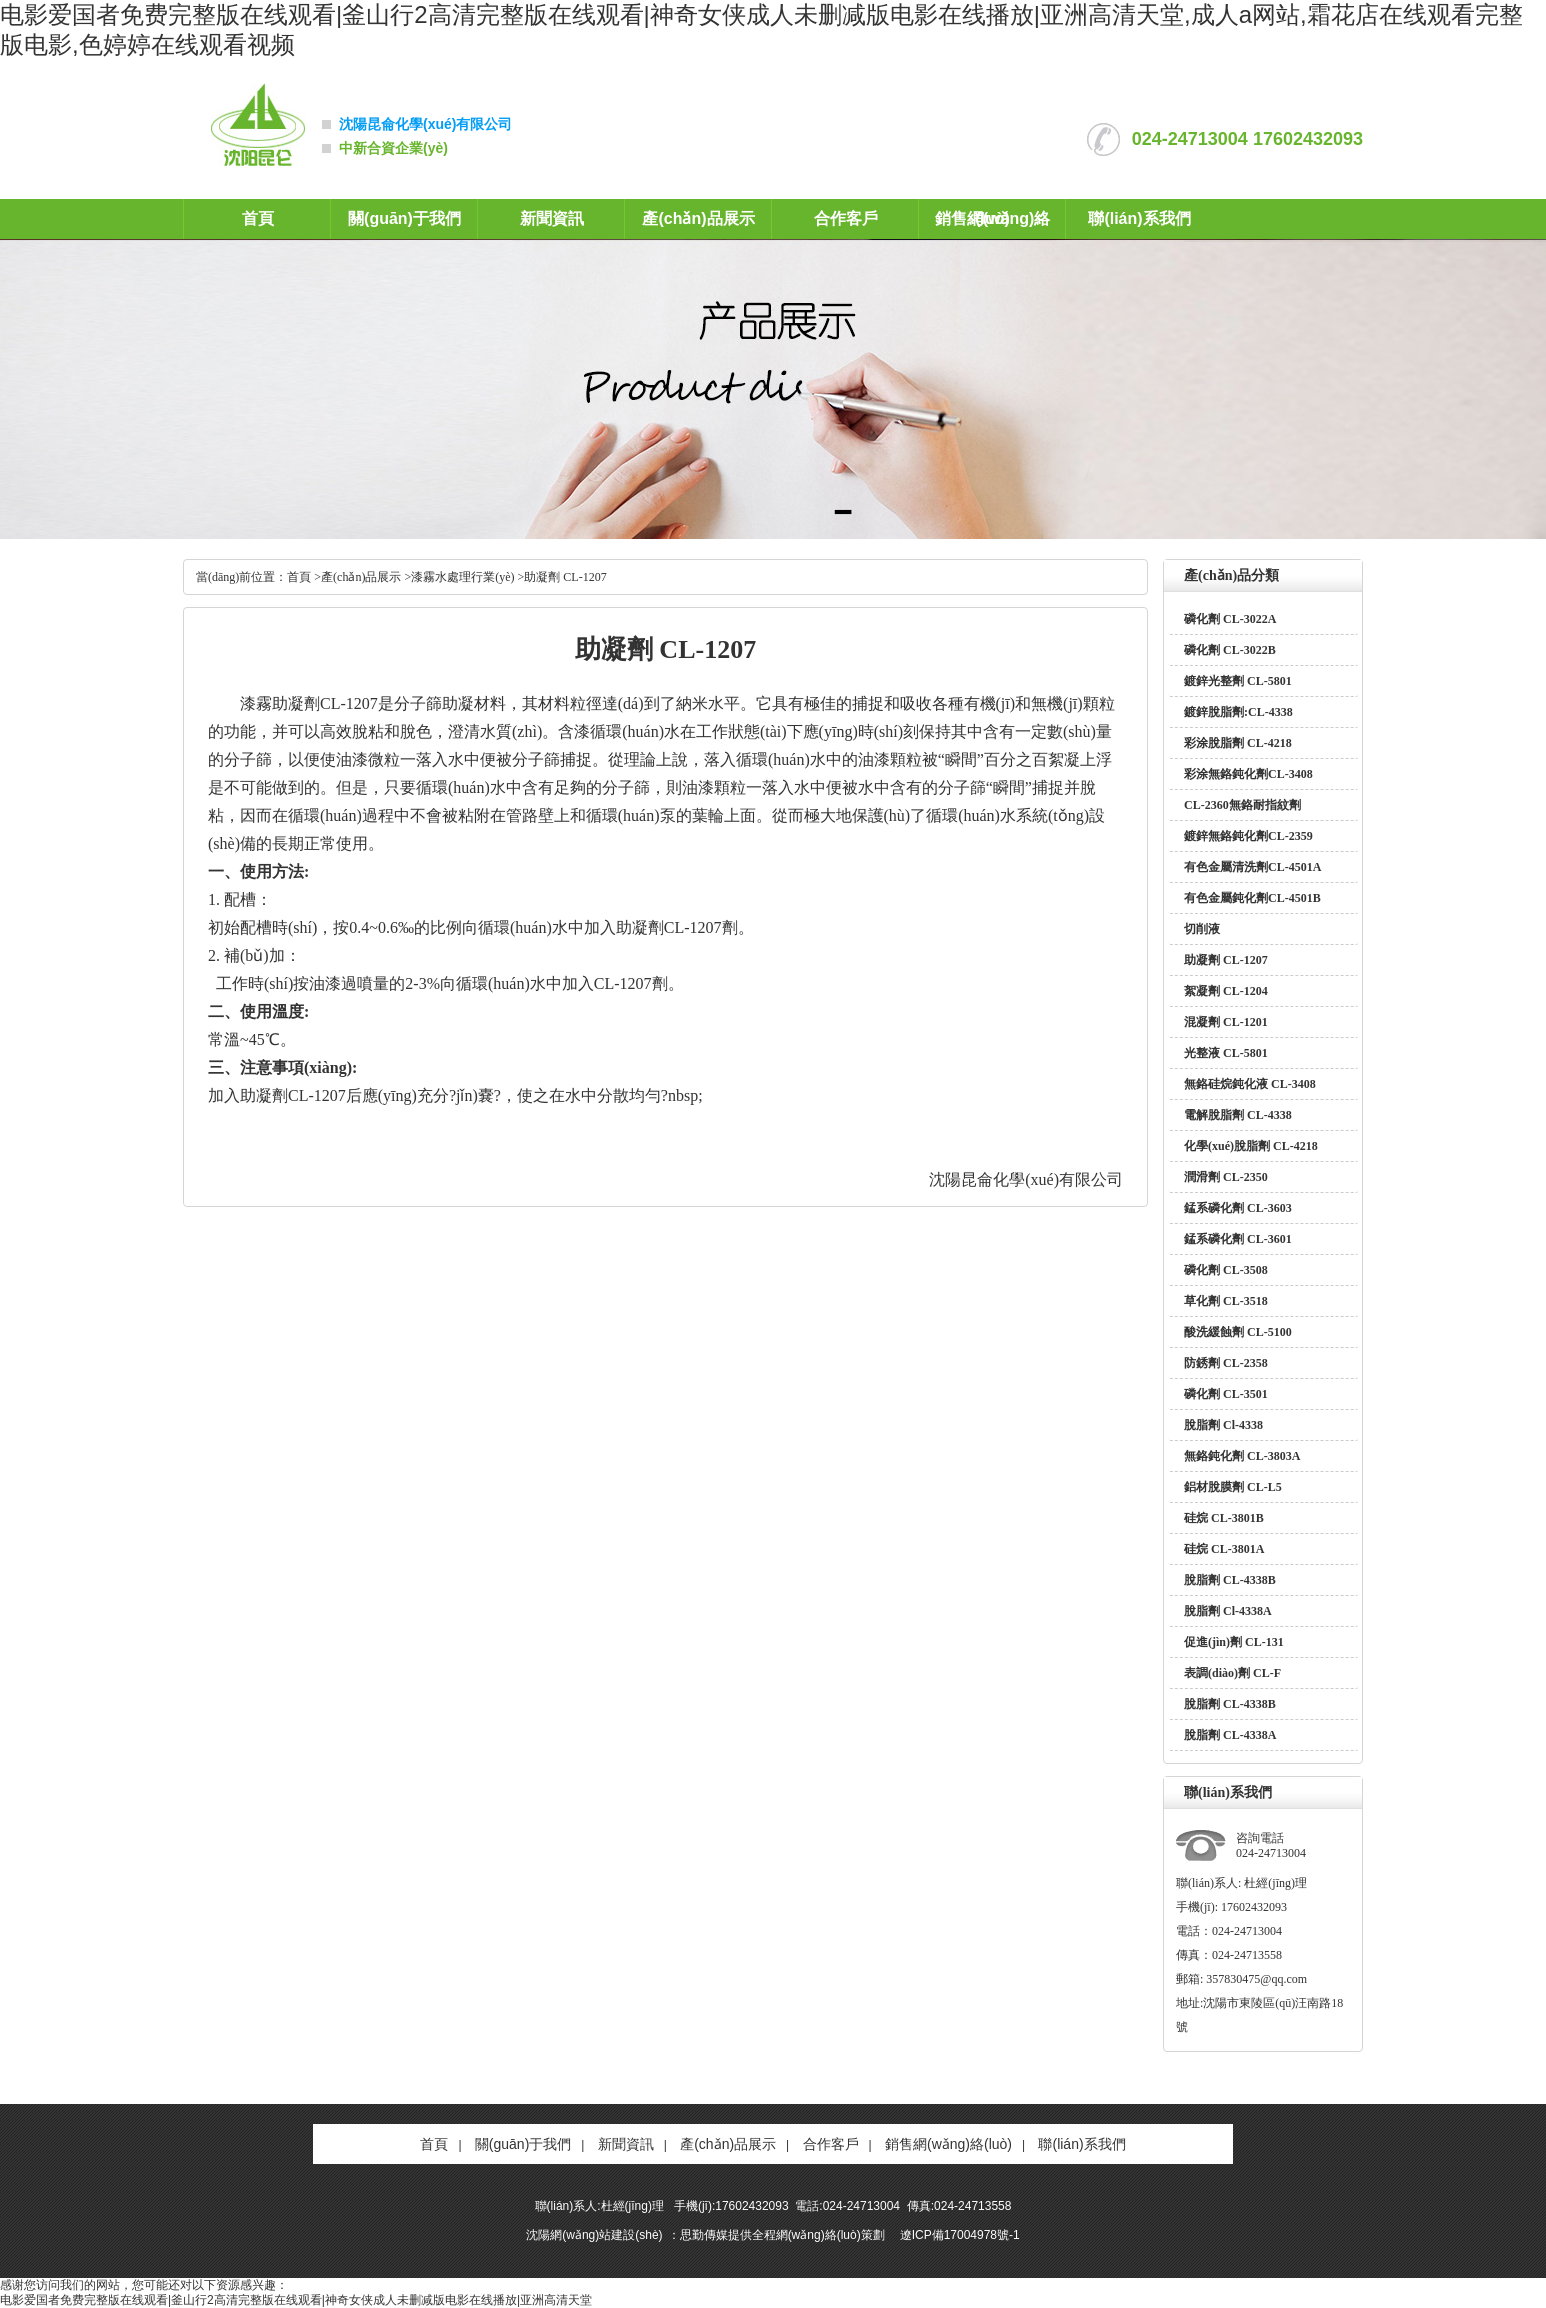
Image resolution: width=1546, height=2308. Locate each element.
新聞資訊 (552, 218)
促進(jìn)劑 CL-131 (1234, 1642)
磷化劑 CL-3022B (1230, 650)
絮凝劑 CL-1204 (1226, 991)
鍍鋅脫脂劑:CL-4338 (1238, 712)
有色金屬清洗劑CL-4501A (1252, 867)
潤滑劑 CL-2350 (1226, 1177)
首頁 (258, 218)
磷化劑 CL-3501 (1226, 1394)
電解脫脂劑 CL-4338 (1238, 1115)
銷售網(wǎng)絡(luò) (948, 2144)
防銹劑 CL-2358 (1226, 1363)
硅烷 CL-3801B (1224, 1518)
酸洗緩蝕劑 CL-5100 (1238, 1332)
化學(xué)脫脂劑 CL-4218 (1251, 1146)
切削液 (1202, 929)
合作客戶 (846, 218)
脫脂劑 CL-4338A (1230, 1735)
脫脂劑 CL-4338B (1230, 1580)
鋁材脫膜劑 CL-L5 (1233, 1487)
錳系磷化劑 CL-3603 (1238, 1208)
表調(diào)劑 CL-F (1232, 1673)
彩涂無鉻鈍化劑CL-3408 (1248, 774)
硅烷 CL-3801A (1224, 1549)
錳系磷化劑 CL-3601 (1238, 1239)
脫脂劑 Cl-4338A (1228, 1611)
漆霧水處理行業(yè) (462, 577)
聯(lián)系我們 (1139, 218)
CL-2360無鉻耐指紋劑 (1242, 805)
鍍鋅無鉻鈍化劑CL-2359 (1248, 836)
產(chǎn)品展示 (698, 218)
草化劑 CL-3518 (1226, 1301)
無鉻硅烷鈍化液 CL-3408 (1250, 1084)
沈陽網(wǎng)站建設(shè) (594, 2235)
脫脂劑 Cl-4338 (1223, 1425)
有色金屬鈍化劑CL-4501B (1252, 898)
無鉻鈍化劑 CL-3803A (1242, 1456)
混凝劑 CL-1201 (1226, 1022)
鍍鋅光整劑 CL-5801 (1238, 681)
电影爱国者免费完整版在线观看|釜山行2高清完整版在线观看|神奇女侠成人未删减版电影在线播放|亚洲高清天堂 (296, 2300)
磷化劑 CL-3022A (1230, 619)
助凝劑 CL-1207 (1226, 960)
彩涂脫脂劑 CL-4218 (1238, 743)
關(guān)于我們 (404, 218)
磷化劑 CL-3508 (1226, 1270)
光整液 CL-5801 (1226, 1053)
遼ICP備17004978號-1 (960, 2235)
